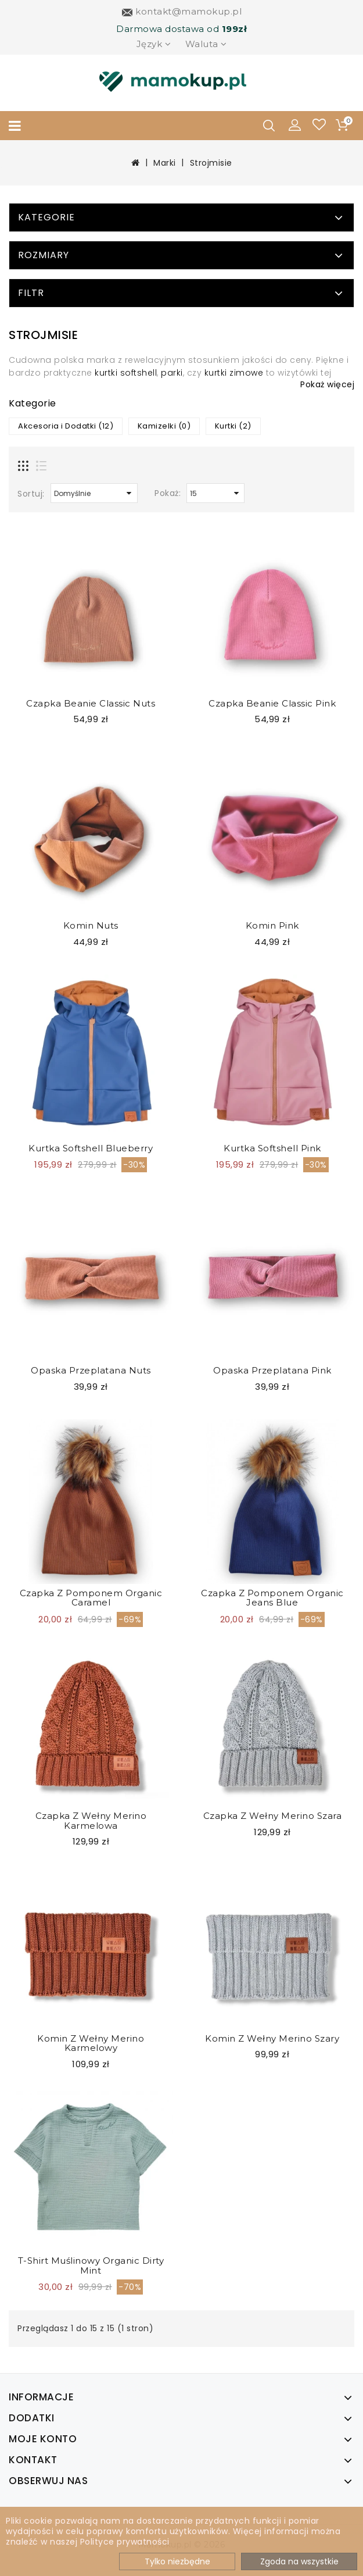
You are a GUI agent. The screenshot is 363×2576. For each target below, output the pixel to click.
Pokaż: (167, 493)
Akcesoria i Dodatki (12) (65, 425)
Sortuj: (31, 493)
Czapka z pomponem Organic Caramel (91, 1597)
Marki (164, 163)
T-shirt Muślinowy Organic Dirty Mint (91, 2265)
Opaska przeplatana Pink (272, 1370)
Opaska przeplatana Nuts (91, 1370)
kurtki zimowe (234, 373)
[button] (295, 124)
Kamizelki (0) (164, 425)
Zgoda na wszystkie (299, 2561)
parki (172, 373)
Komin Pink (272, 925)
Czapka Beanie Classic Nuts (90, 703)
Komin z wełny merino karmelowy (90, 2043)
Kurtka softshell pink (272, 1148)
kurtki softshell (126, 373)
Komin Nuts (90, 925)
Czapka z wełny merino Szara (272, 1815)
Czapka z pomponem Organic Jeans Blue (272, 1597)
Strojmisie (211, 163)
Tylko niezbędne (177, 2561)
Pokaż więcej (327, 384)
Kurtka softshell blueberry (90, 1148)
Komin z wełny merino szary (272, 2038)
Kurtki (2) (233, 425)
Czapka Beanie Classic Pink (272, 703)
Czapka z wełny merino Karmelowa (91, 1820)
